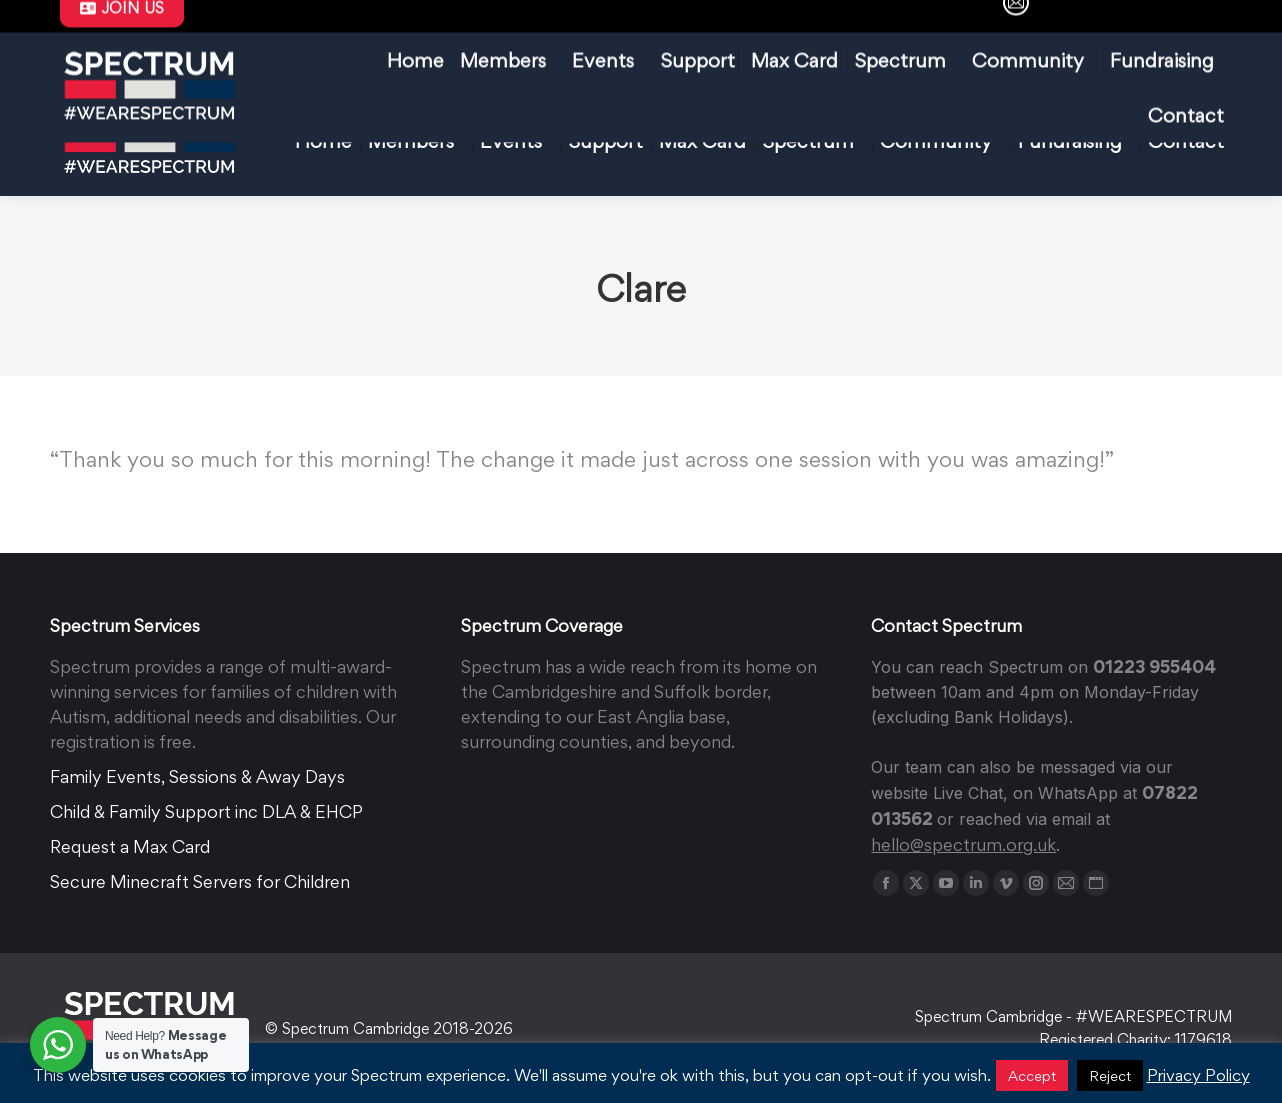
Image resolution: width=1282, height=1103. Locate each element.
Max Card (613, 24)
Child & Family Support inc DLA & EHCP (206, 811)
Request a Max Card (130, 846)
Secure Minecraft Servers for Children (200, 881)
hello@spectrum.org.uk (456, 24)
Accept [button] (1032, 1075)
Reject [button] (1110, 1075)
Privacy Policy (1198, 1075)
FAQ (708, 24)
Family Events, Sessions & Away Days (197, 776)
